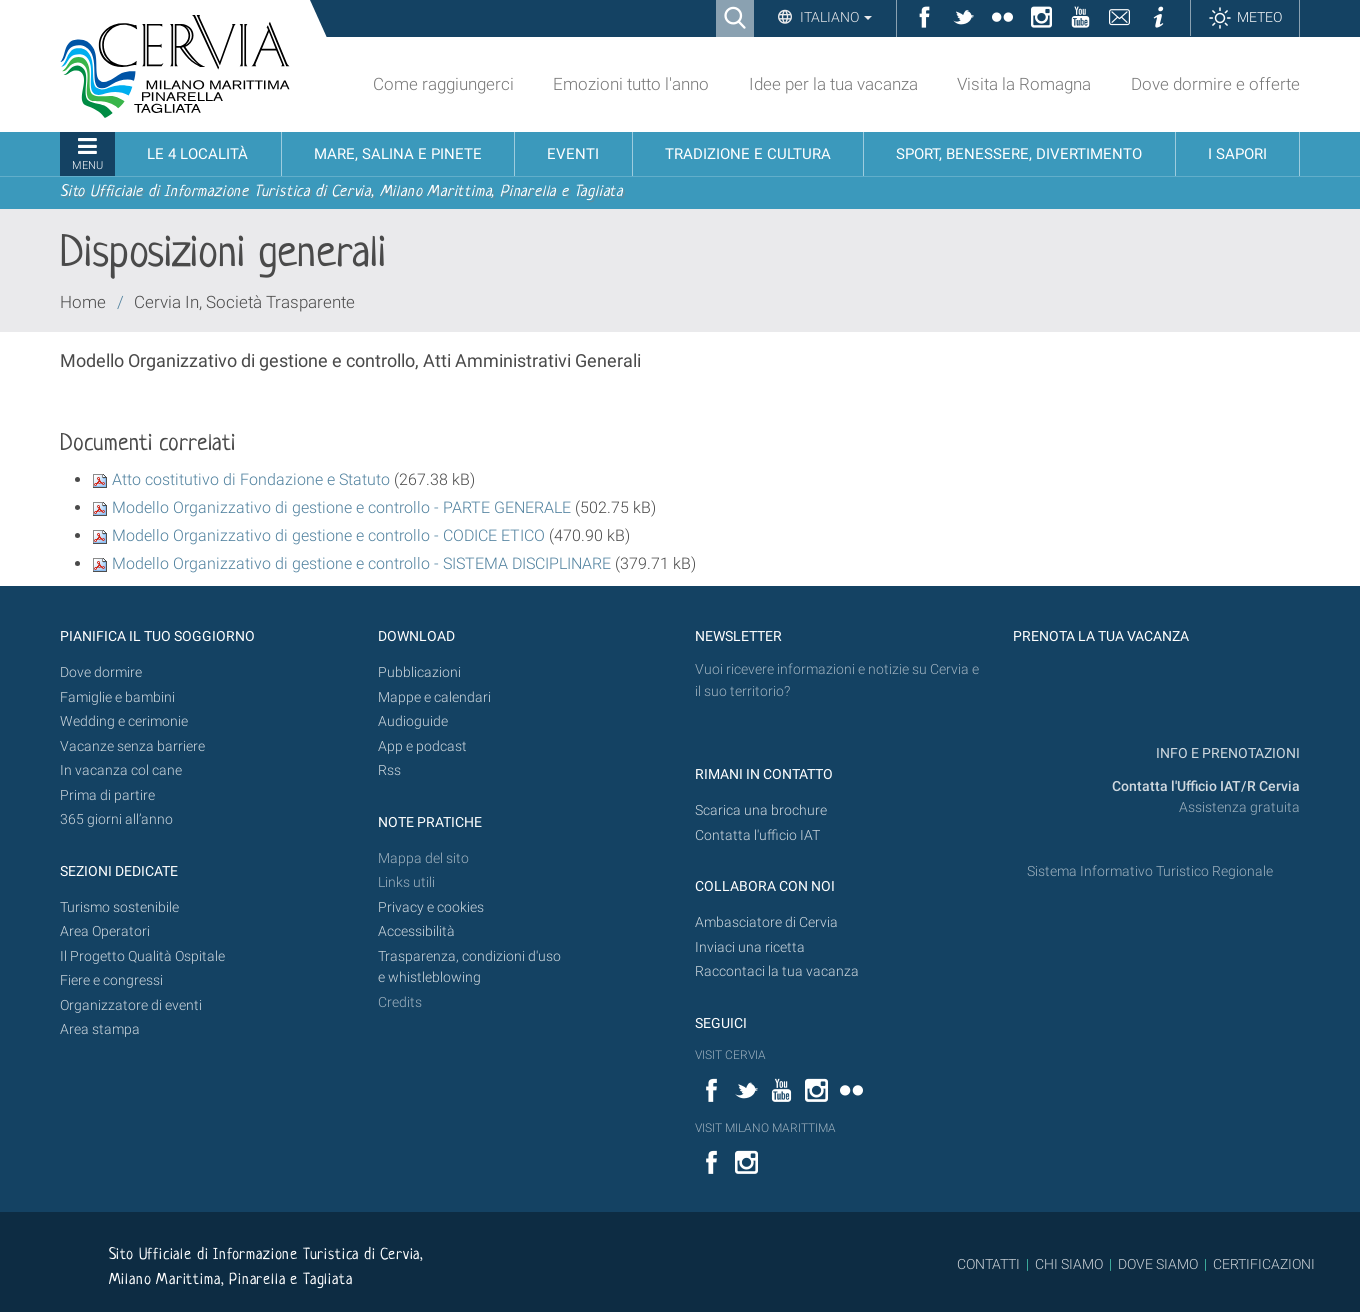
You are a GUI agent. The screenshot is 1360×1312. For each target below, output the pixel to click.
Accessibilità (416, 931)
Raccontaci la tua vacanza (777, 971)
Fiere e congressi (111, 980)
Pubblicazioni (419, 672)
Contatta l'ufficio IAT (757, 835)
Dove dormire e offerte (1215, 84)
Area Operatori (105, 931)
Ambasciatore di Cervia (766, 922)
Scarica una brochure (761, 810)
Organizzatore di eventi (131, 1005)
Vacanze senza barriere (132, 746)
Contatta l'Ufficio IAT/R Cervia (1206, 786)
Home (83, 302)
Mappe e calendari (434, 697)
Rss (389, 770)
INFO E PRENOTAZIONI (1226, 753)
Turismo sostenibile (119, 907)
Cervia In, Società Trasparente (244, 302)
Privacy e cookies (431, 907)
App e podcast (422, 746)
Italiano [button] (834, 17)
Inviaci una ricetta (750, 947)
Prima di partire (107, 795)
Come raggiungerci (443, 84)
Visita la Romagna (1024, 84)
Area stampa (100, 1029)
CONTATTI (988, 1264)
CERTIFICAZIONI (1264, 1264)
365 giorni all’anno (116, 819)
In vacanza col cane (121, 770)
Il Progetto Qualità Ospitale (142, 956)
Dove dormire (101, 672)
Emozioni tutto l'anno (631, 84)
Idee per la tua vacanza (833, 84)
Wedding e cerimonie (124, 721)
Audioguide (413, 721)
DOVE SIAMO (1156, 1264)
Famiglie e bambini (117, 697)
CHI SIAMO (1069, 1264)
